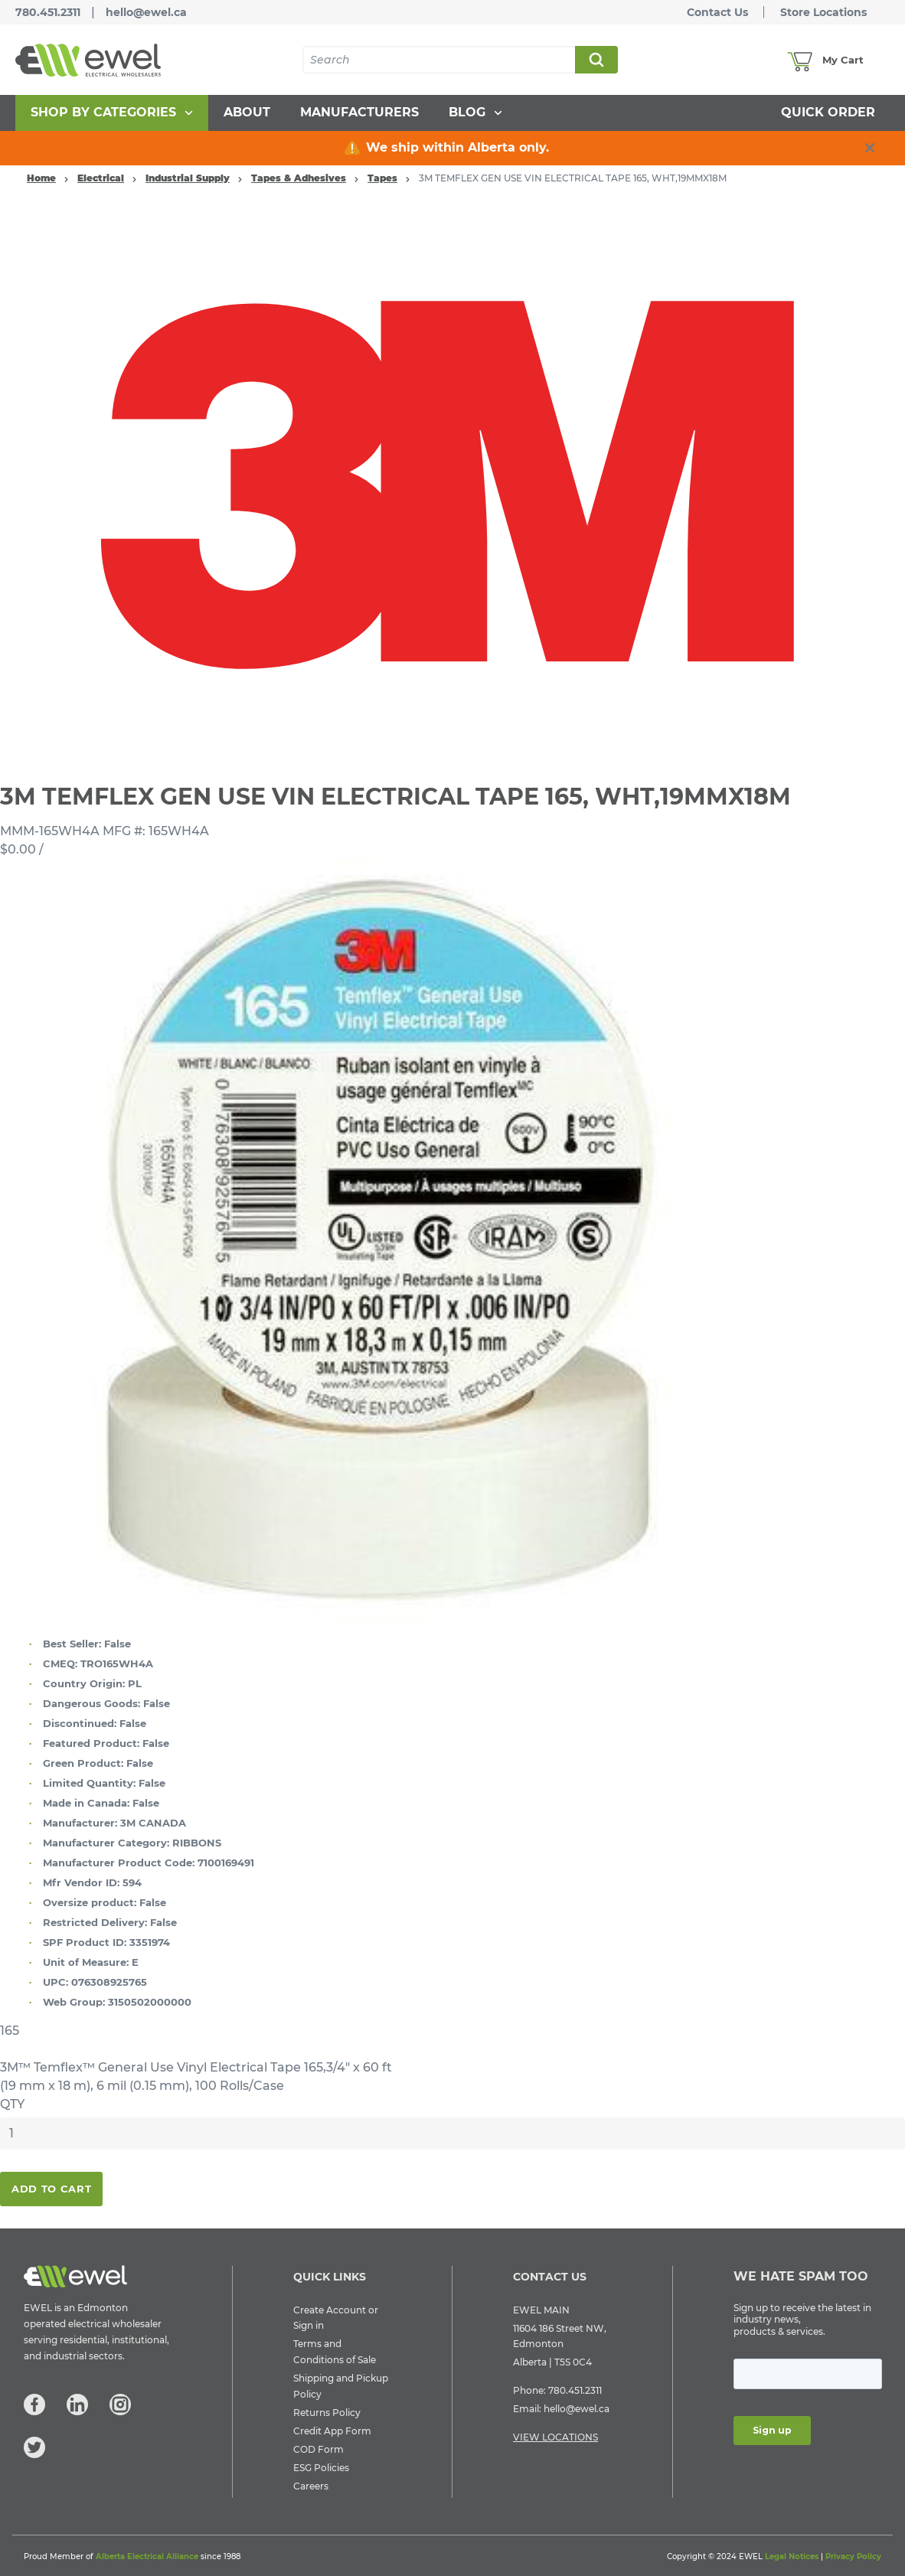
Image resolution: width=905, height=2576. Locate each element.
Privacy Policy (853, 2556)
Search (595, 59)
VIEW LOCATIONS (555, 2437)
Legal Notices (791, 2556)
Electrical (100, 178)
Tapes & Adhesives (298, 178)
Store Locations (823, 12)
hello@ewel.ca (146, 12)
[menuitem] (111, 113)
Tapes (382, 178)
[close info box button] (869, 147)
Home (41, 178)
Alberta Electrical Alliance (147, 2556)
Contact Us (717, 12)
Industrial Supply (187, 178)
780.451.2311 (47, 12)
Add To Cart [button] (51, 2189)
